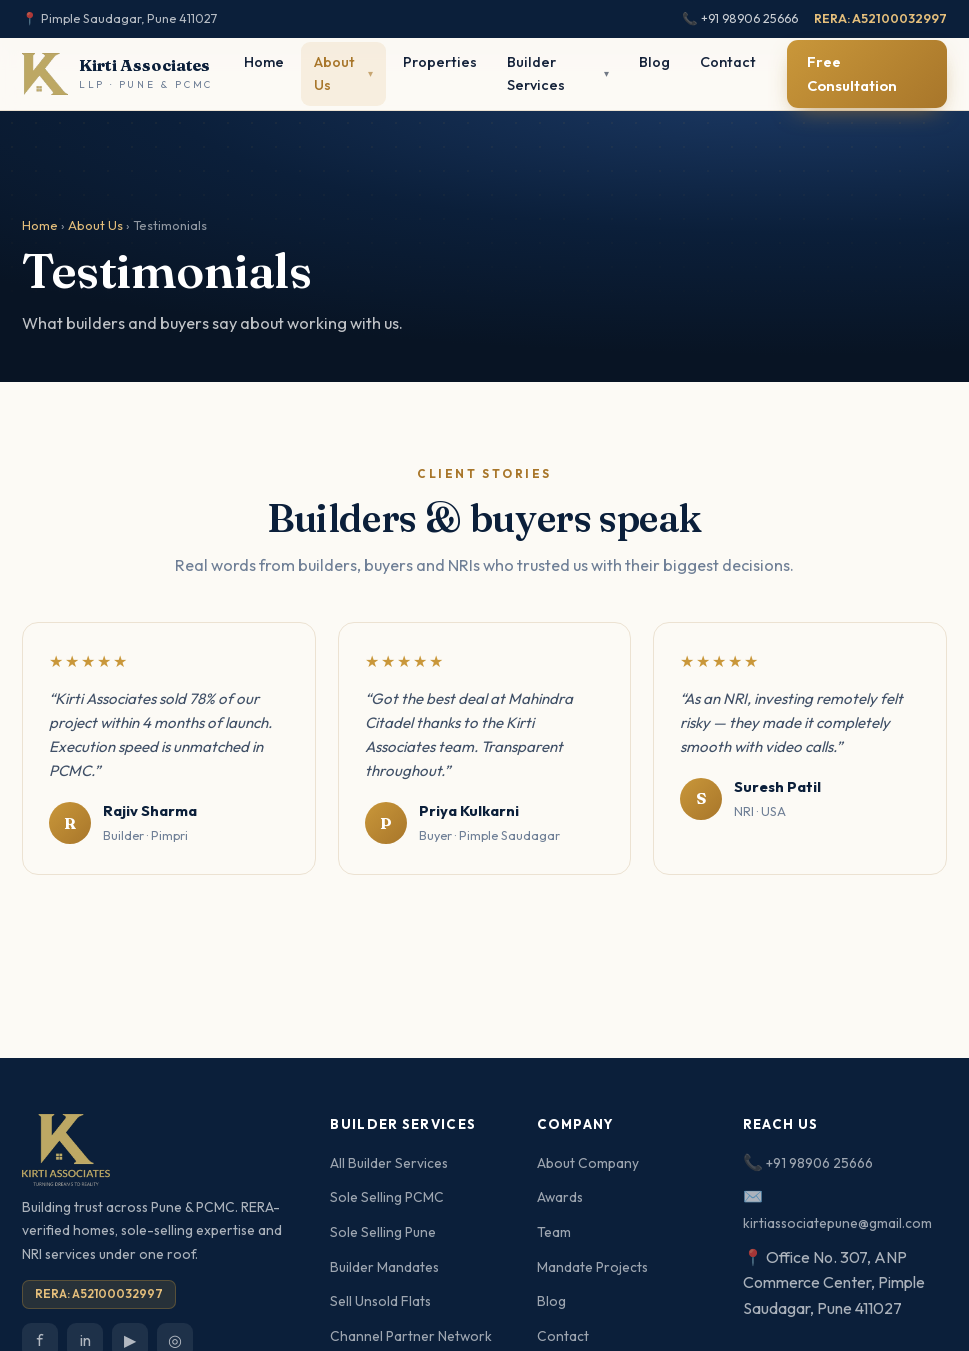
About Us (95, 225)
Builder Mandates (384, 1267)
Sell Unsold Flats (380, 1301)
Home (264, 62)
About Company (588, 1163)
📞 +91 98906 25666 (740, 18)
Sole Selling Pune (383, 1232)
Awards (560, 1197)
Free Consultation (852, 73)
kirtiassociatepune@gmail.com (837, 1223)
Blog (654, 62)
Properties (440, 62)
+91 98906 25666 (819, 1163)
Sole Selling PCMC (387, 1197)
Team (554, 1232)
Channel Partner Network (411, 1336)
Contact (728, 62)
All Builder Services (389, 1163)
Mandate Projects (592, 1267)
